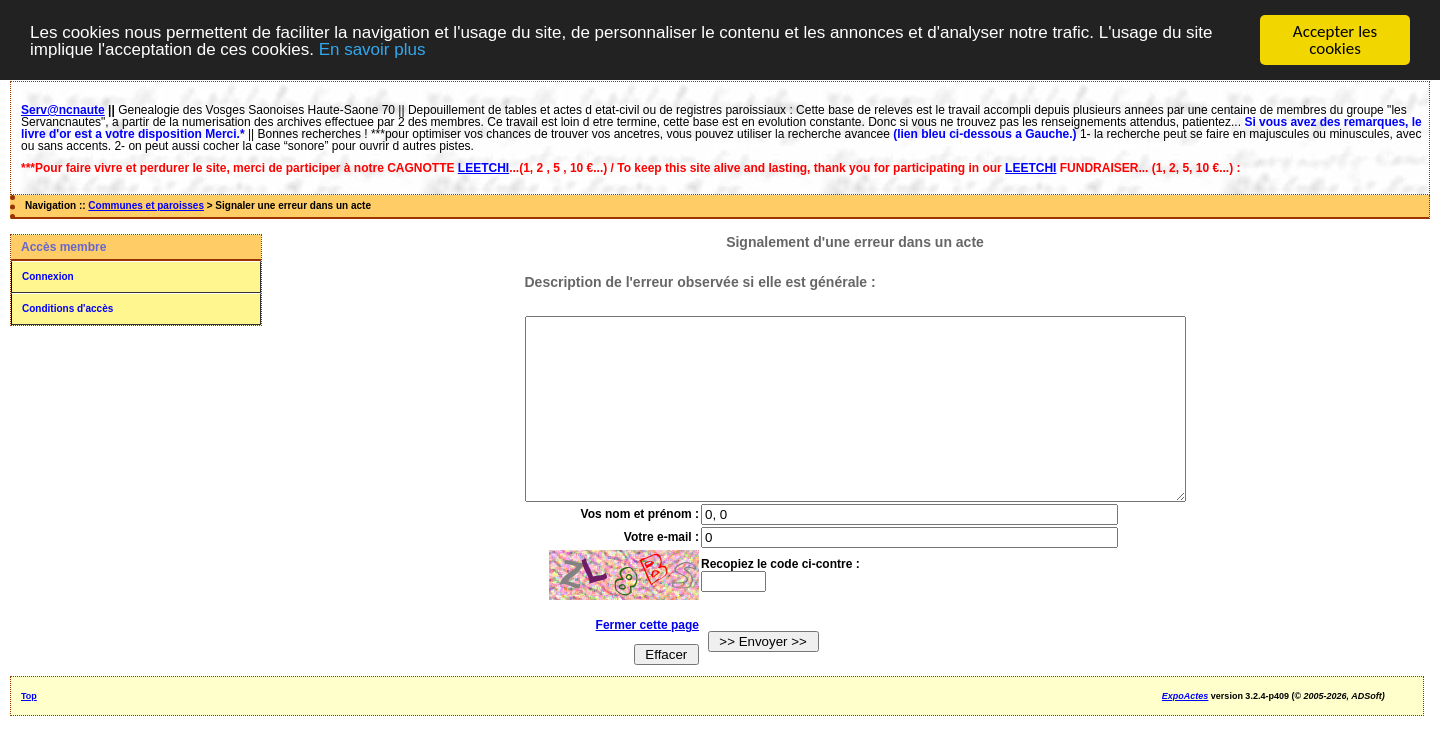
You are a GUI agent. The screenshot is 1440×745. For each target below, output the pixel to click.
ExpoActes (1185, 732)
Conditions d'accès (67, 308)
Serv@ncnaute (63, 110)
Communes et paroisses (146, 205)
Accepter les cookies (1335, 40)
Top (29, 732)
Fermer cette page (628, 661)
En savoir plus (372, 48)
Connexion (48, 276)
